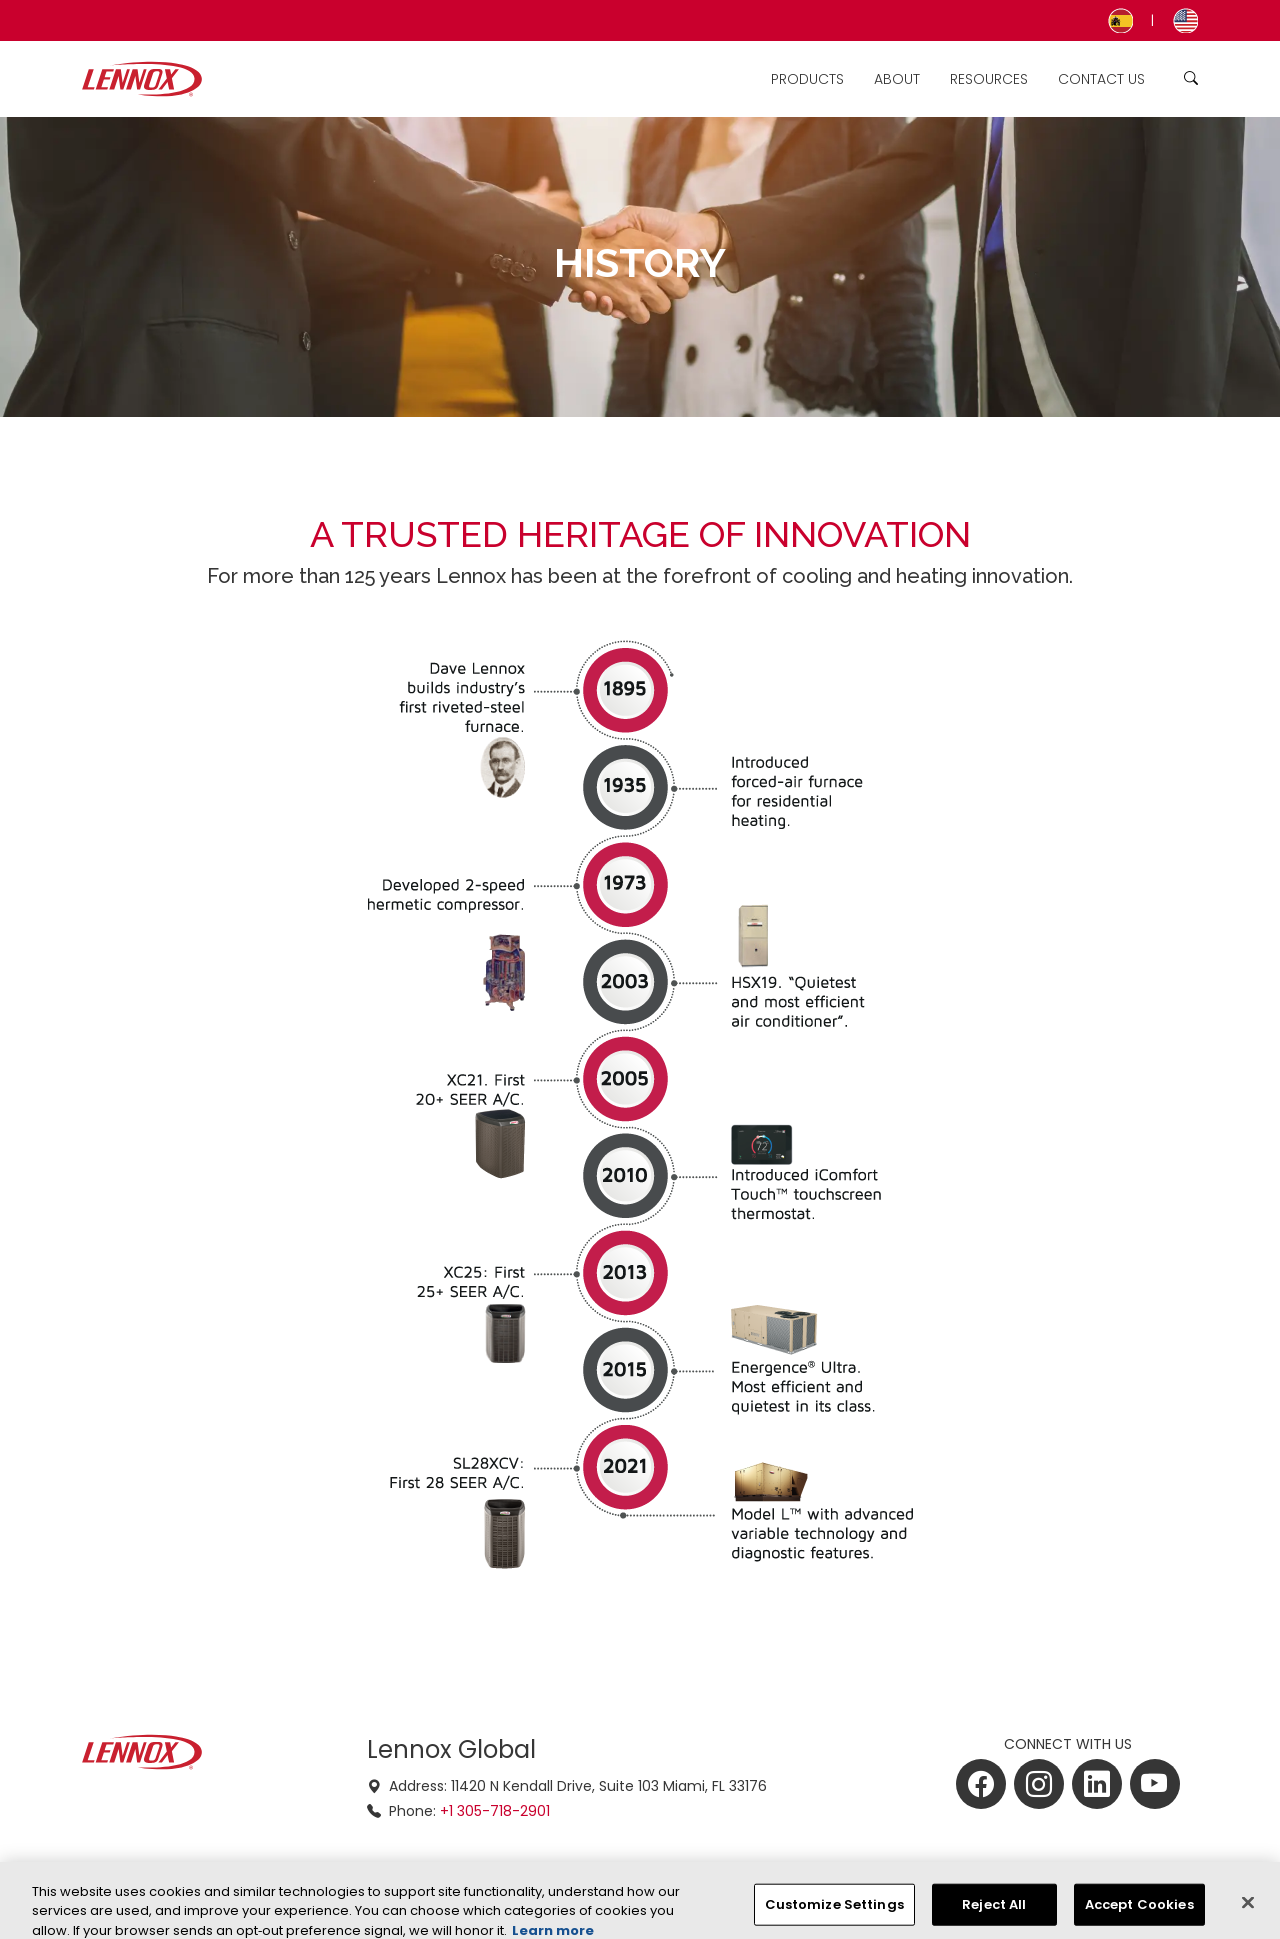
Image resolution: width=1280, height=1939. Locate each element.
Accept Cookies (1139, 1912)
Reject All (994, 1912)
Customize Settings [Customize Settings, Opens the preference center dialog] (834, 1912)
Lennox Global (451, 1749)
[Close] (1248, 1911)
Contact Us (1101, 79)
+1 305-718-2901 (495, 1811)
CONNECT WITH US (1068, 1744)
